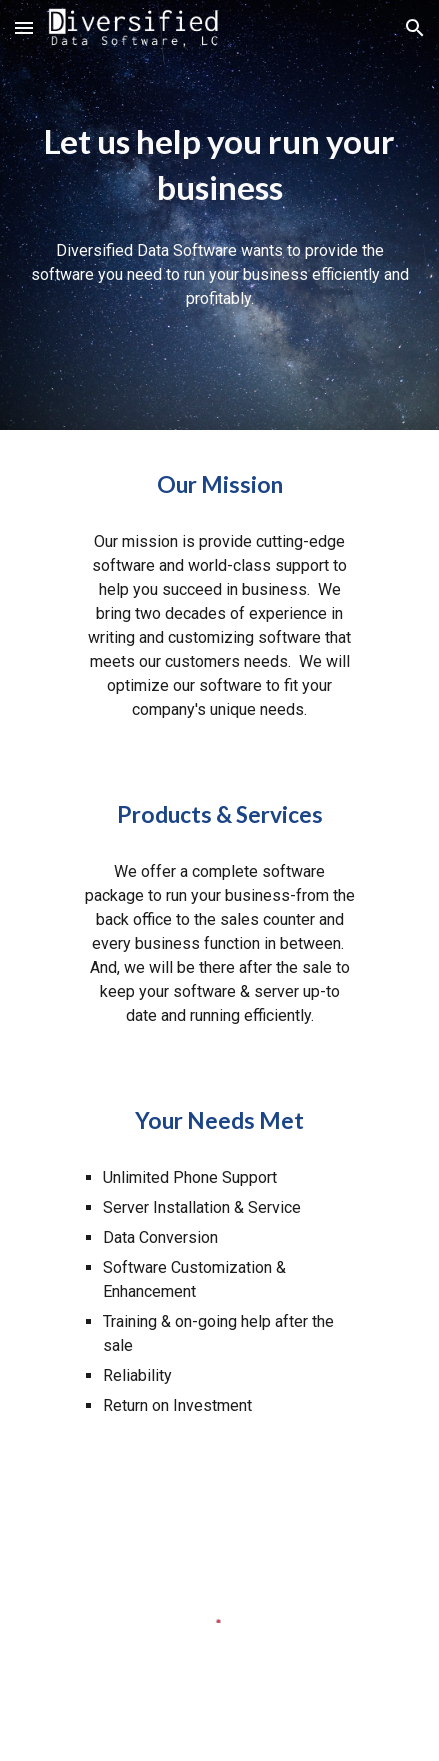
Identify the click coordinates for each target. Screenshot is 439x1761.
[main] (219, 165)
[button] (24, 27)
